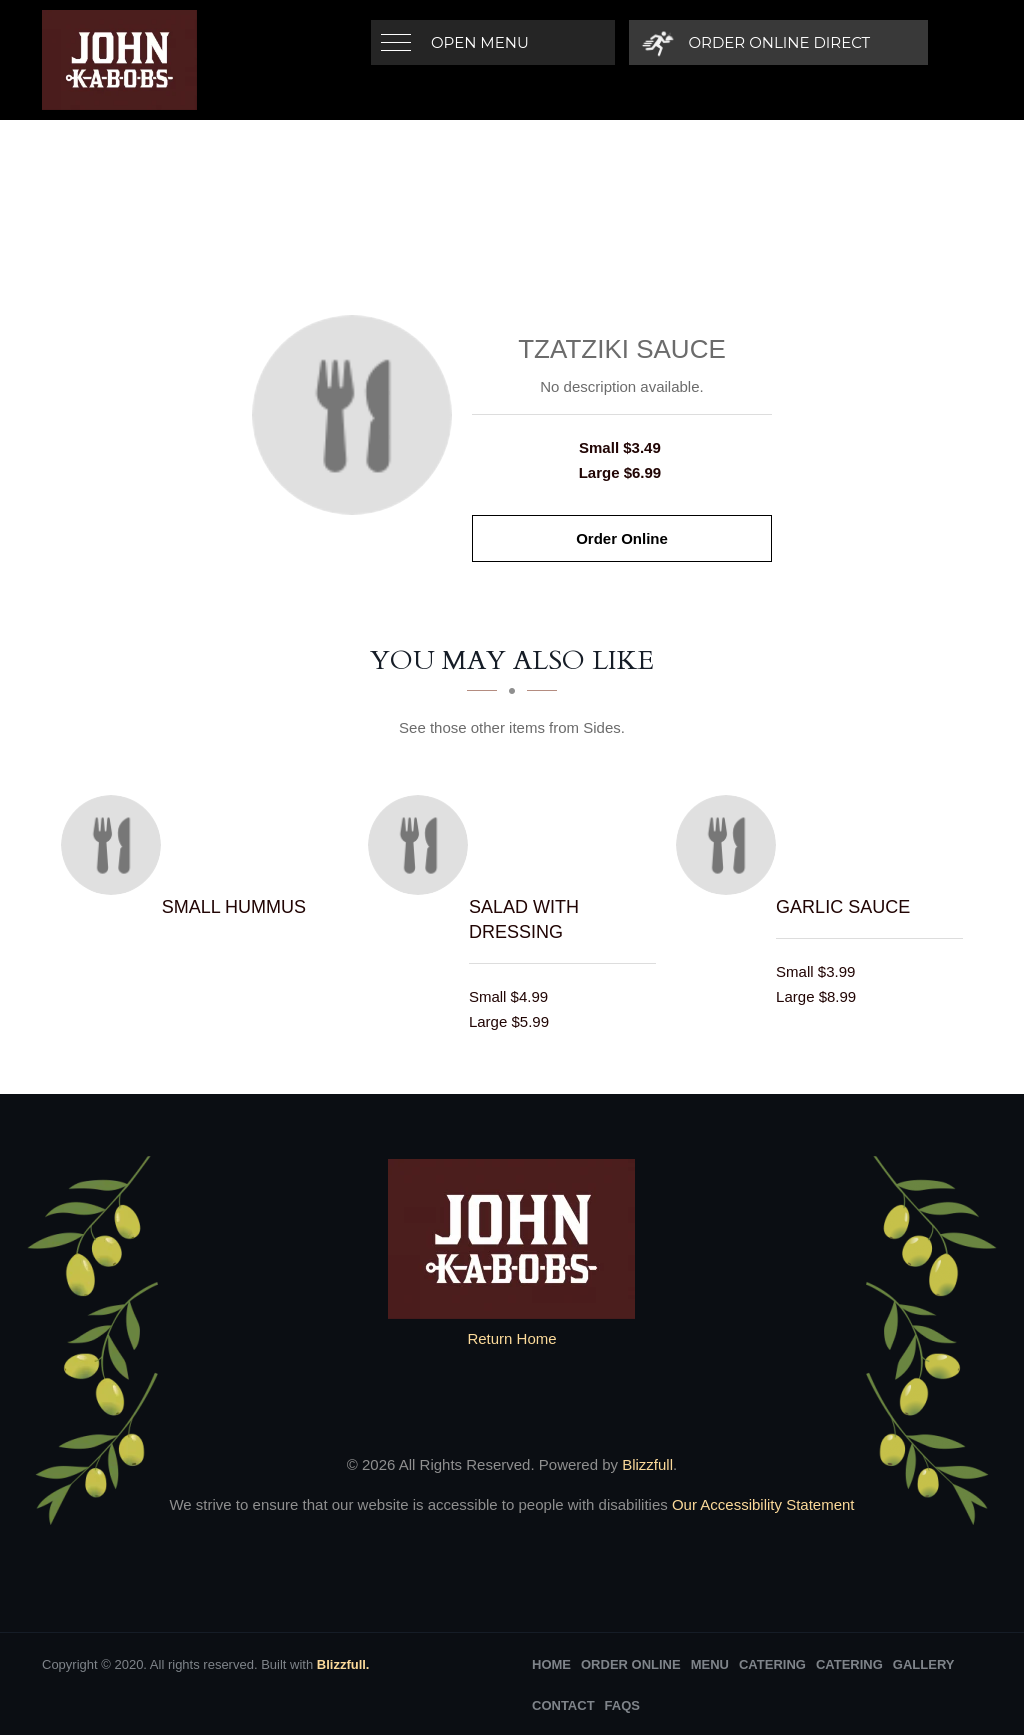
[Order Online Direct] (757, 42)
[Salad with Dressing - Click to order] (423, 845)
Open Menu (480, 42)
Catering (772, 1664)
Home (551, 1664)
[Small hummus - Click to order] (116, 845)
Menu (710, 1664)
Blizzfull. (343, 1664)
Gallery (924, 1664)
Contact (563, 1705)
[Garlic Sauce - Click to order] (731, 845)
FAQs (622, 1705)
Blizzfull (647, 1464)
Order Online (622, 538)
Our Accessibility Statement (761, 1504)
